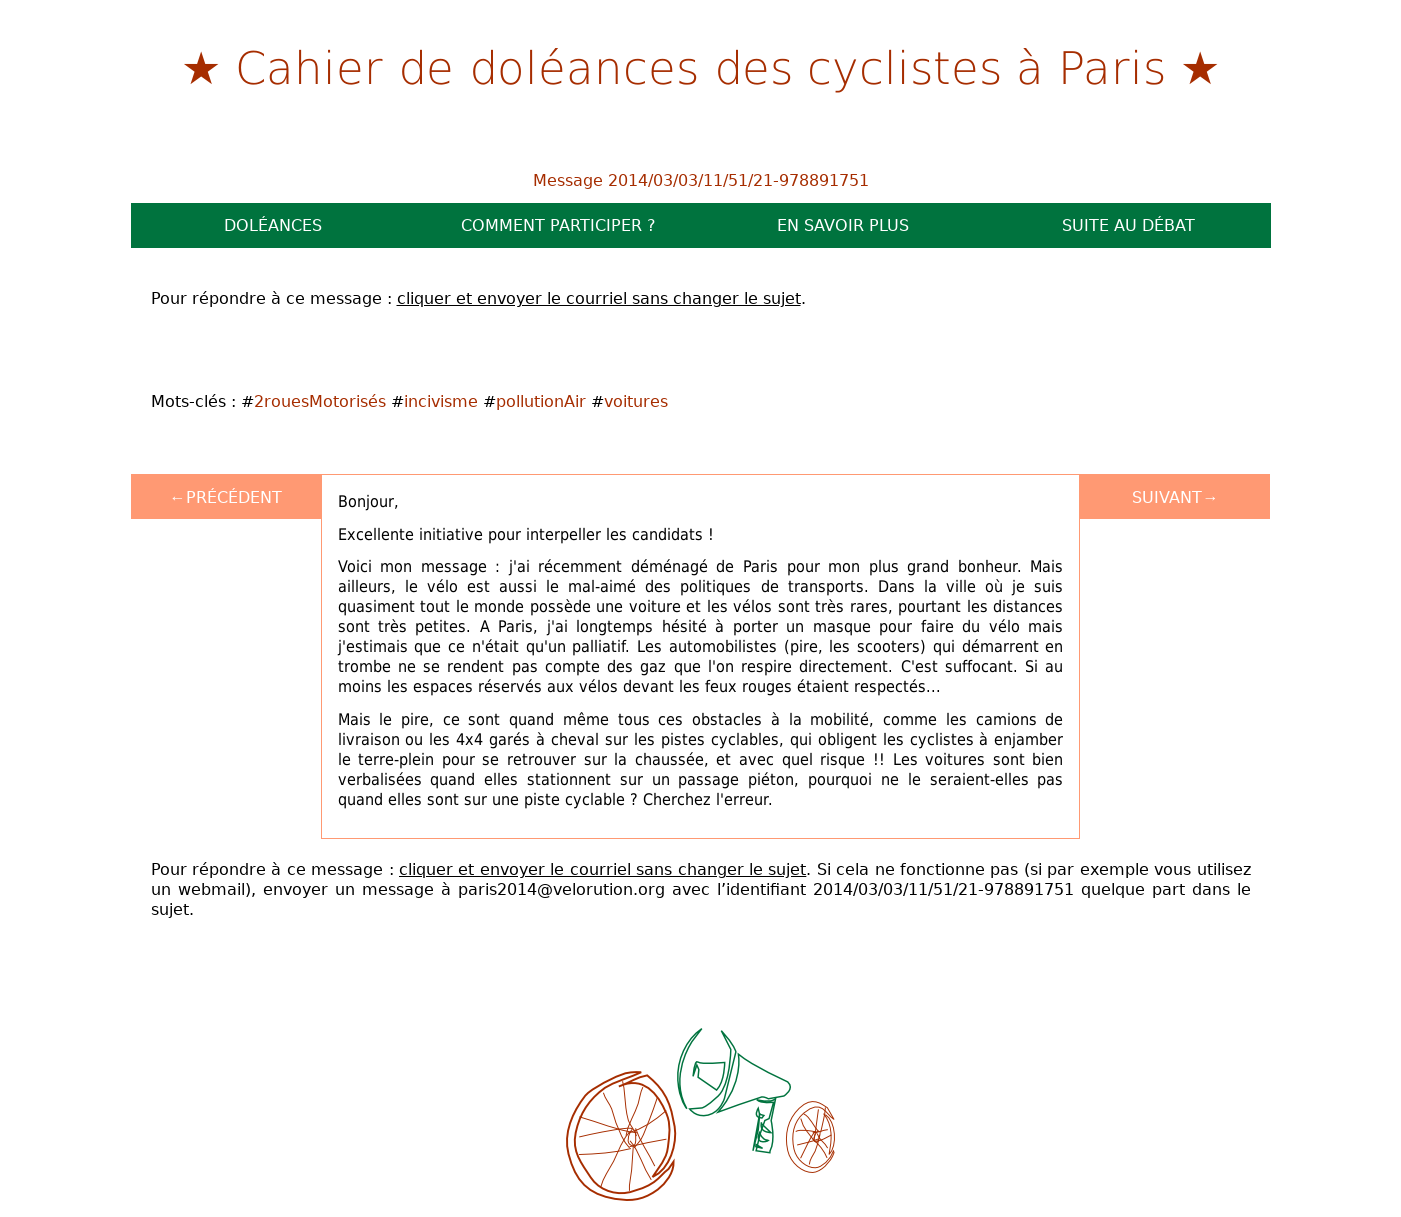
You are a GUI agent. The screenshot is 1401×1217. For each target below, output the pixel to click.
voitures (636, 401)
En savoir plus (843, 225)
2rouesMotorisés (320, 401)
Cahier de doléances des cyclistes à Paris (700, 66)
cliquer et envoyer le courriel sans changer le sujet (599, 298)
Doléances (273, 225)
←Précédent (226, 497)
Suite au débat (1128, 225)
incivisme (441, 401)
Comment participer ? (558, 225)
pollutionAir (541, 401)
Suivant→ (1175, 497)
